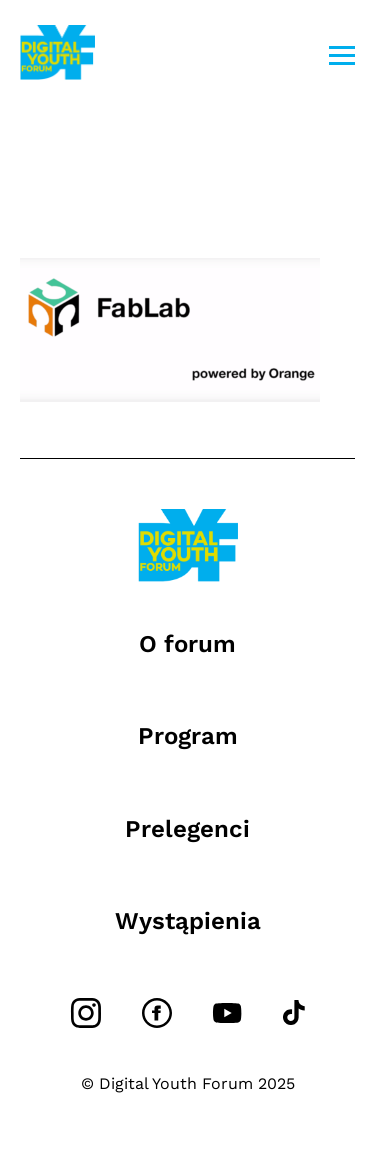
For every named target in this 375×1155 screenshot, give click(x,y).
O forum (187, 644)
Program (188, 736)
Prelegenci (187, 829)
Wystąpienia (188, 921)
